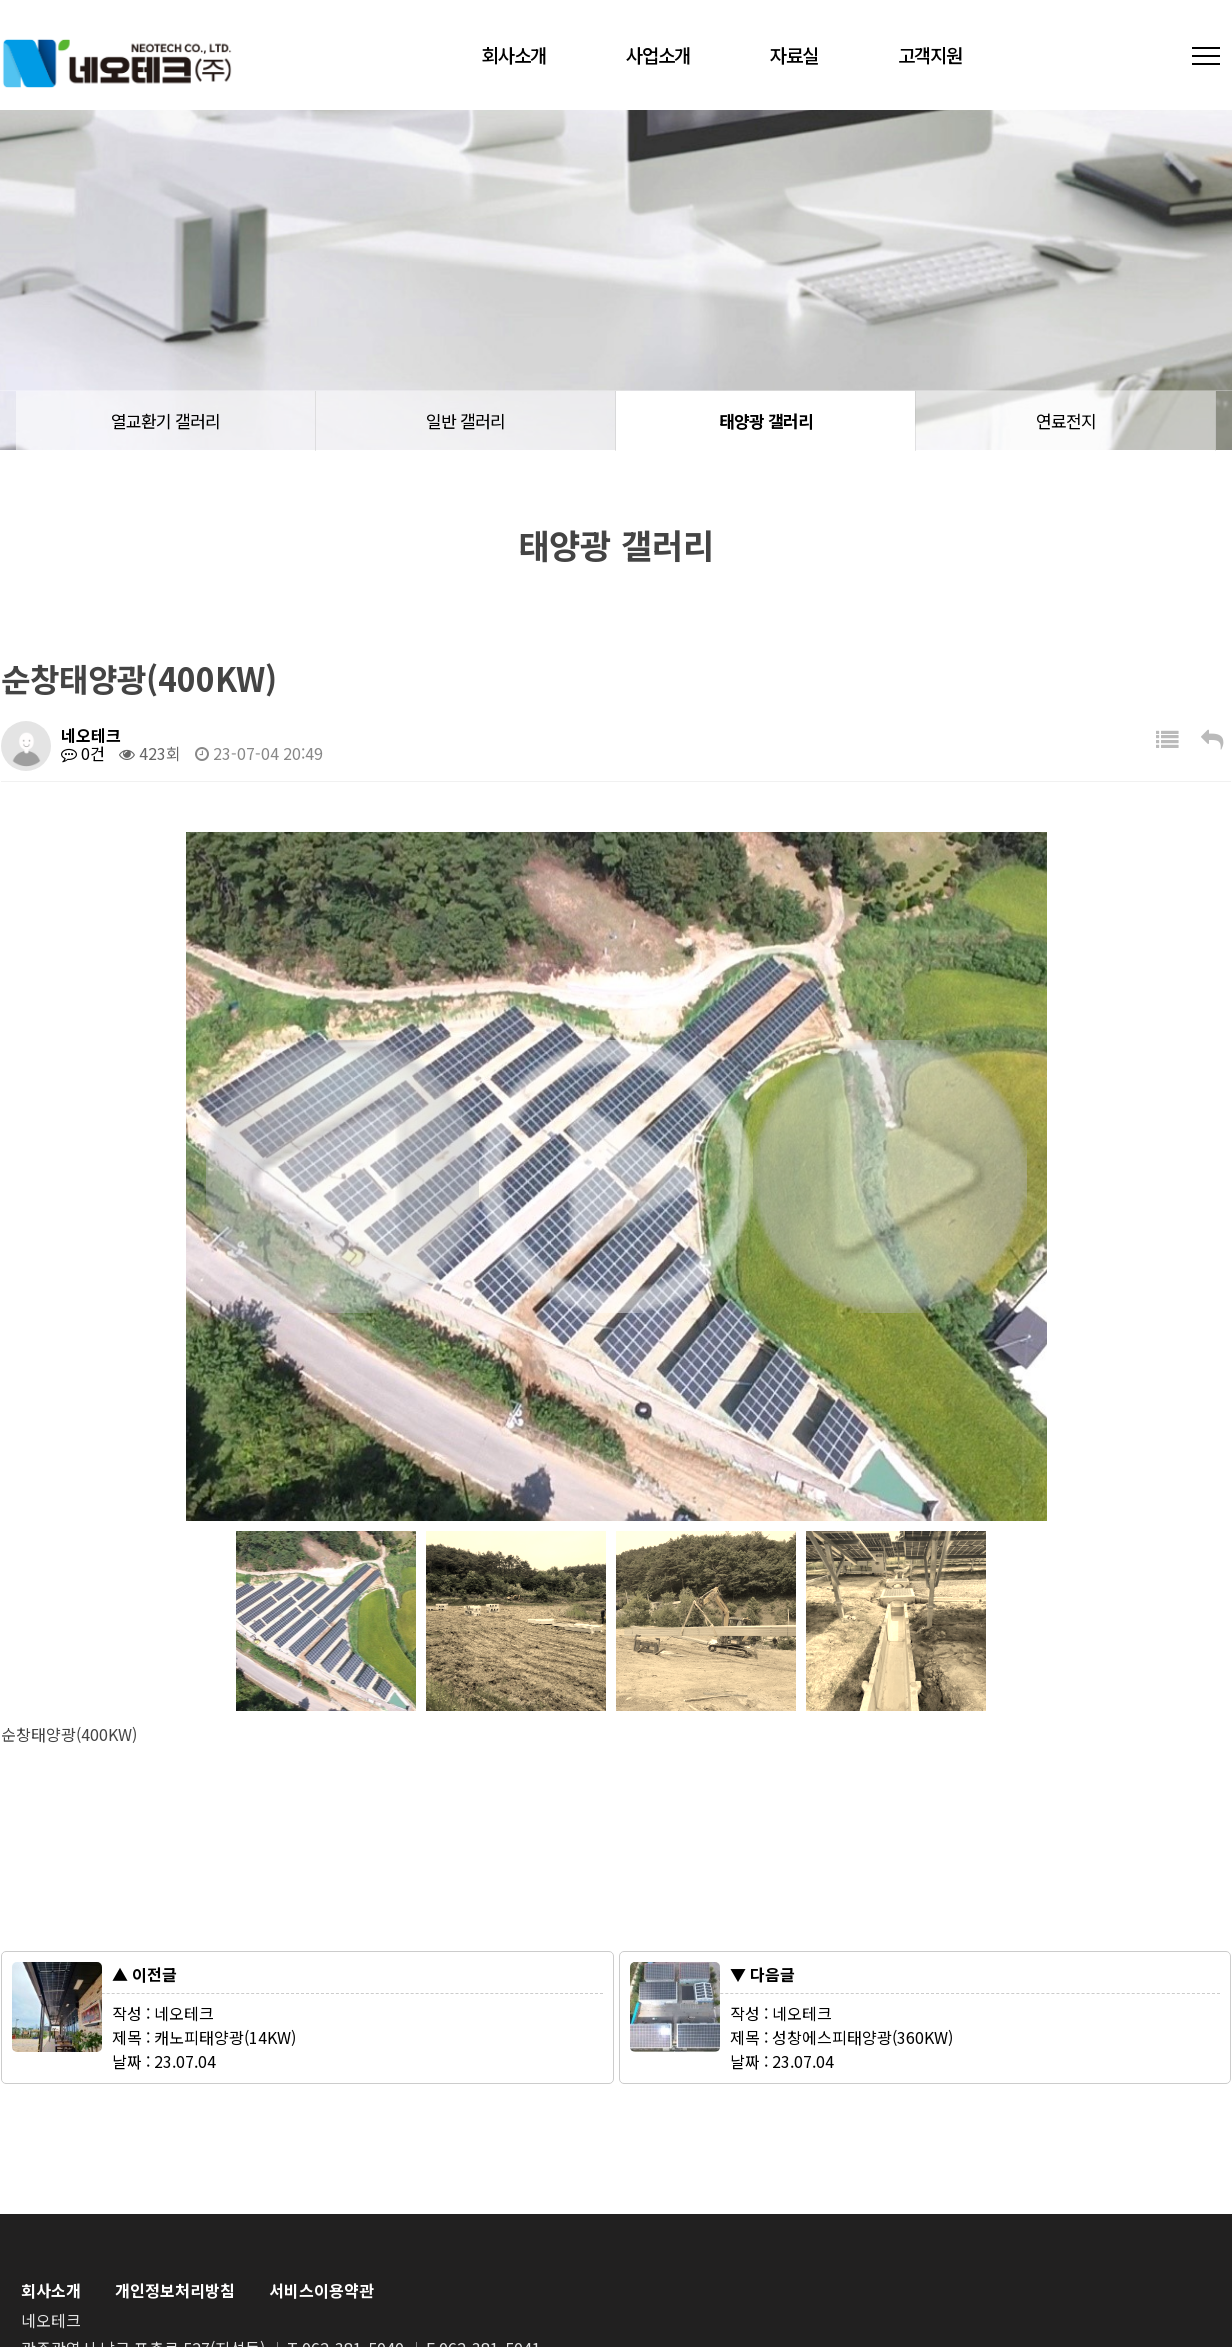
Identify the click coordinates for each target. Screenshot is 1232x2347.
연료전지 (1066, 420)
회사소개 (514, 54)
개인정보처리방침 (175, 2290)
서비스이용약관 (321, 2290)
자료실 (794, 54)
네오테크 (117, 62)
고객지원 (930, 54)
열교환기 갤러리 (165, 420)
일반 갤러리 (465, 420)
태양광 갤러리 (766, 420)
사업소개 (658, 54)
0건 (83, 753)
